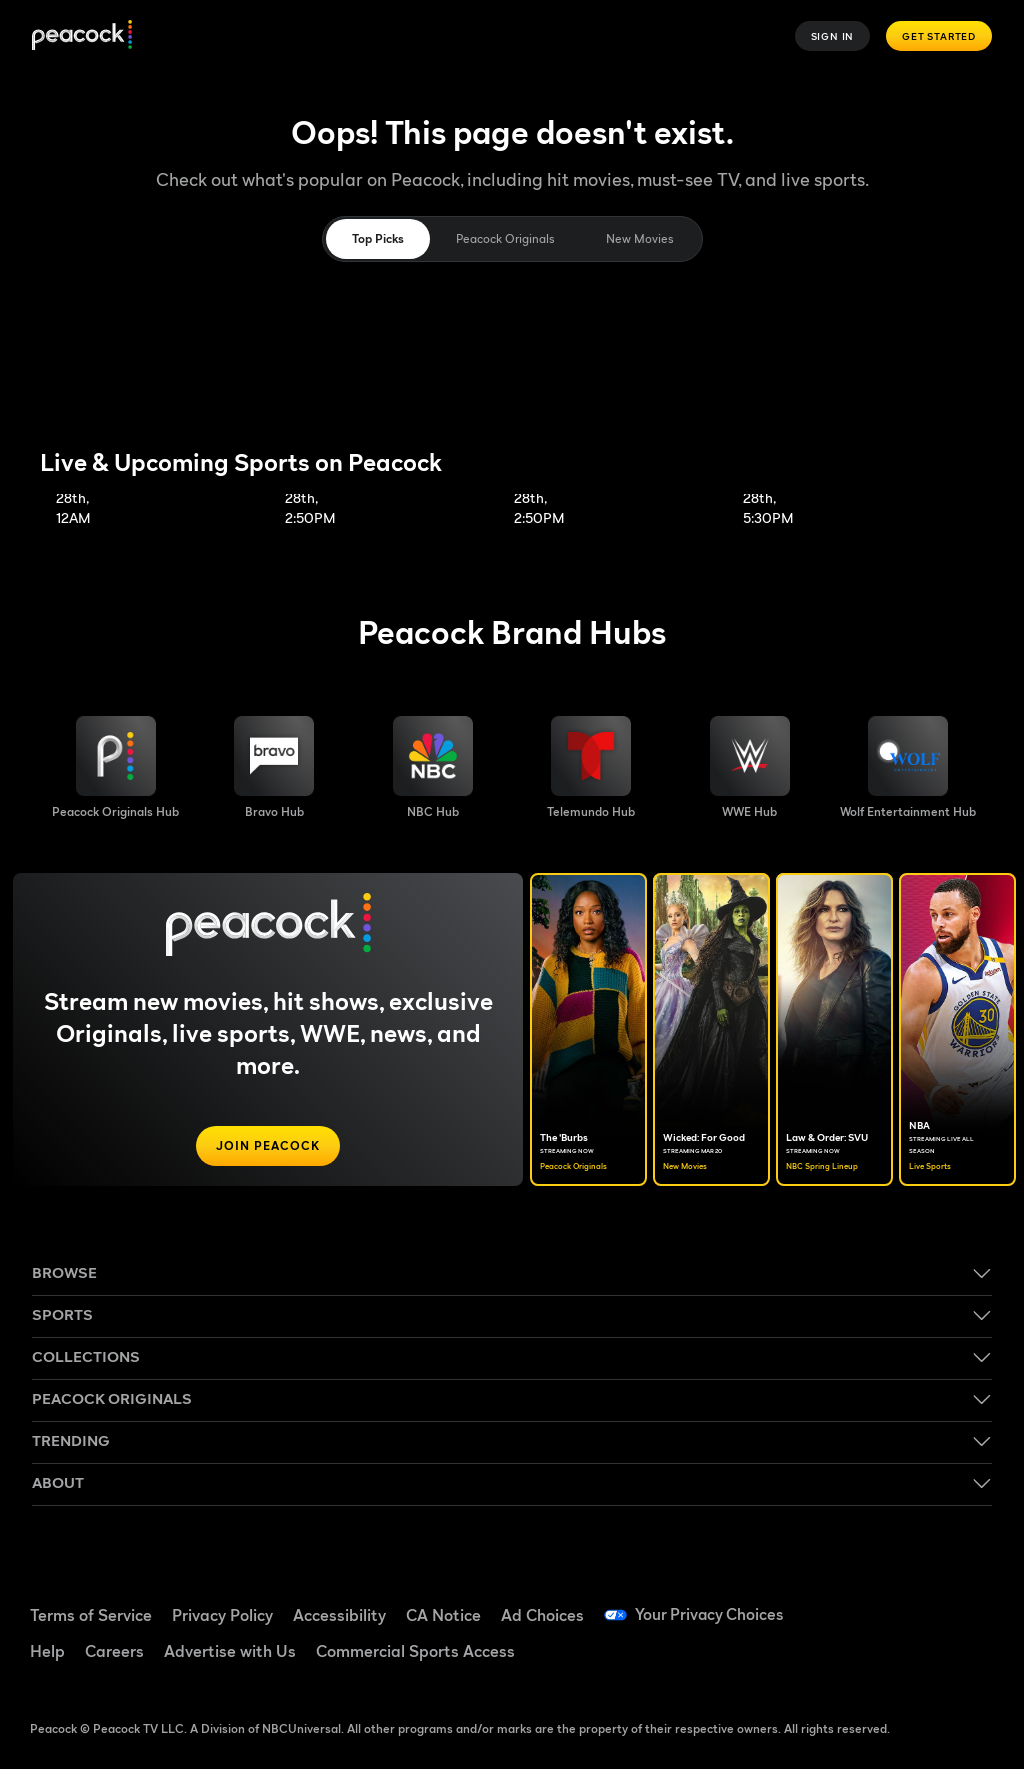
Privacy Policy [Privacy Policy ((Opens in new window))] (222, 1615)
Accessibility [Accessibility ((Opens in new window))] (339, 1615)
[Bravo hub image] (274, 768)
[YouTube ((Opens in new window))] (968, 1603)
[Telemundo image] (591, 768)
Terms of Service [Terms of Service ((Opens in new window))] (91, 1615)
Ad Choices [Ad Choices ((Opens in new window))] (542, 1615)
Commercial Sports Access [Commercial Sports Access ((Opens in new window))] (415, 1651)
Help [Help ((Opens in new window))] (47, 1651)
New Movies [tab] (639, 238)
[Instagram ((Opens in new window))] (864, 1659)
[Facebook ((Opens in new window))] (864, 1603)
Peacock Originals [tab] (505, 238)
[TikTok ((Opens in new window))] (916, 1603)
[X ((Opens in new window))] (916, 1659)
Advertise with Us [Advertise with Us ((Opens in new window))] (230, 1651)
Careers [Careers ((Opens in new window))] (114, 1651)
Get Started (939, 36)
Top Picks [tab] (378, 238)
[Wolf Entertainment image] (908, 768)
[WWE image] (750, 768)
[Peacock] (82, 36)
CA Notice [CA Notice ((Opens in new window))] (443, 1615)
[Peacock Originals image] (115, 768)
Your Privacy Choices (711, 1615)
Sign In (833, 36)
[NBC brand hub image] (433, 768)
